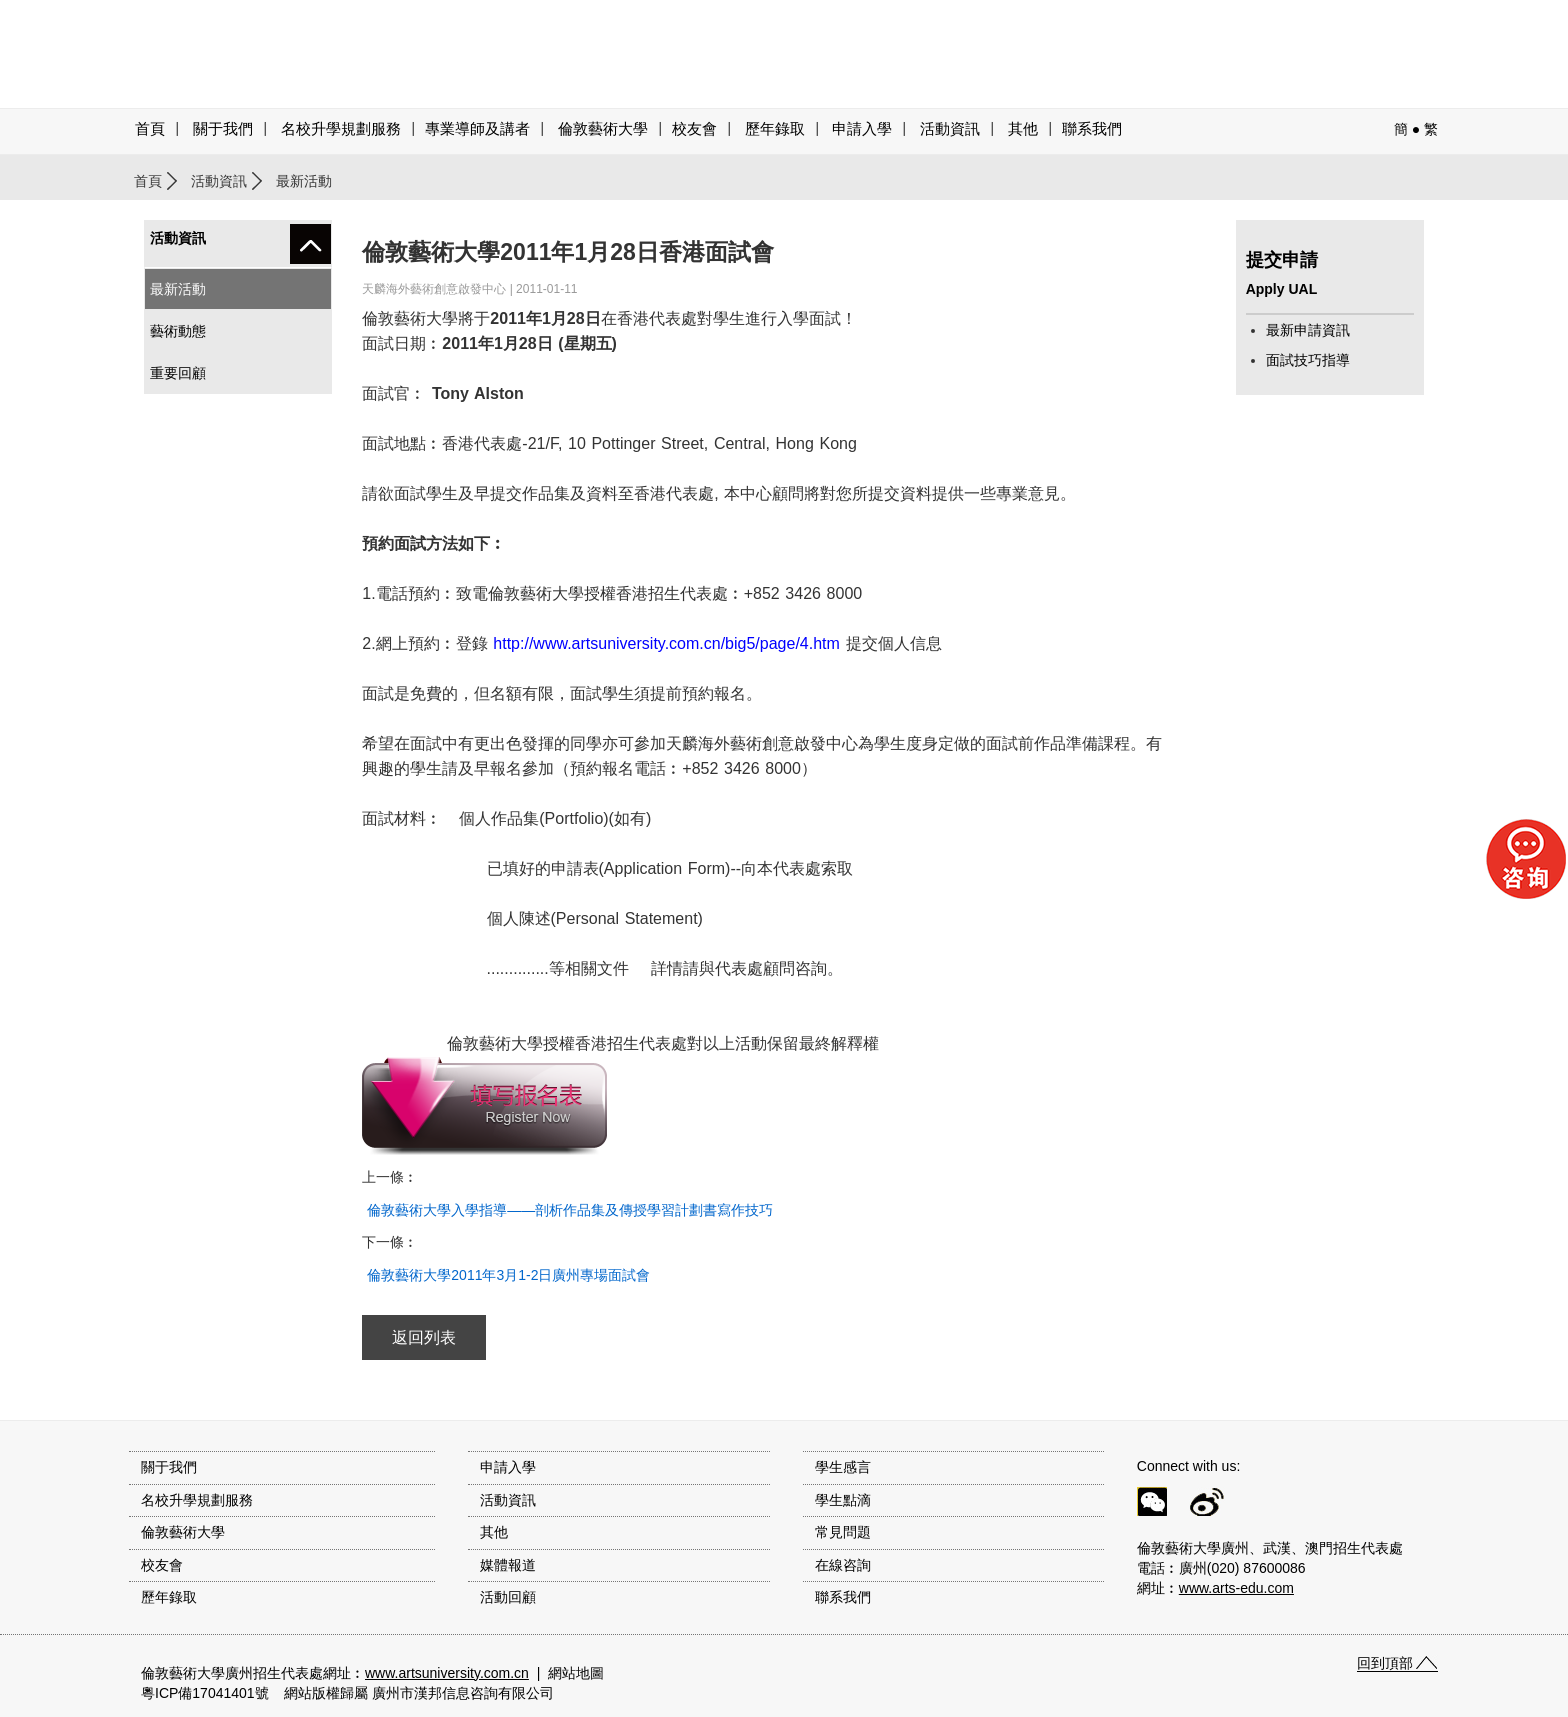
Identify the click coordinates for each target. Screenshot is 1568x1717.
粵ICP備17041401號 (205, 1693)
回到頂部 (1385, 1663)
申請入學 (862, 129)
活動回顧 (508, 1597)
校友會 (694, 129)
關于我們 (223, 129)
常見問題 (843, 1532)
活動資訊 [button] (950, 129)
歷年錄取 (775, 129)
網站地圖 (576, 1673)
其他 (1023, 129)
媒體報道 (508, 1565)
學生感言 (843, 1467)
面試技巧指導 (1308, 360)
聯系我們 (1092, 129)
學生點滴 (843, 1500)
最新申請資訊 (1308, 330)
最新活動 (178, 289)
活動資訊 (219, 181)
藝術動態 (178, 331)
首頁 (150, 129)
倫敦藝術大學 (603, 129)
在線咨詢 (843, 1565)
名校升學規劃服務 (341, 129)
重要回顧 (178, 373)
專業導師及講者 (477, 129)
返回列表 (424, 1337)
